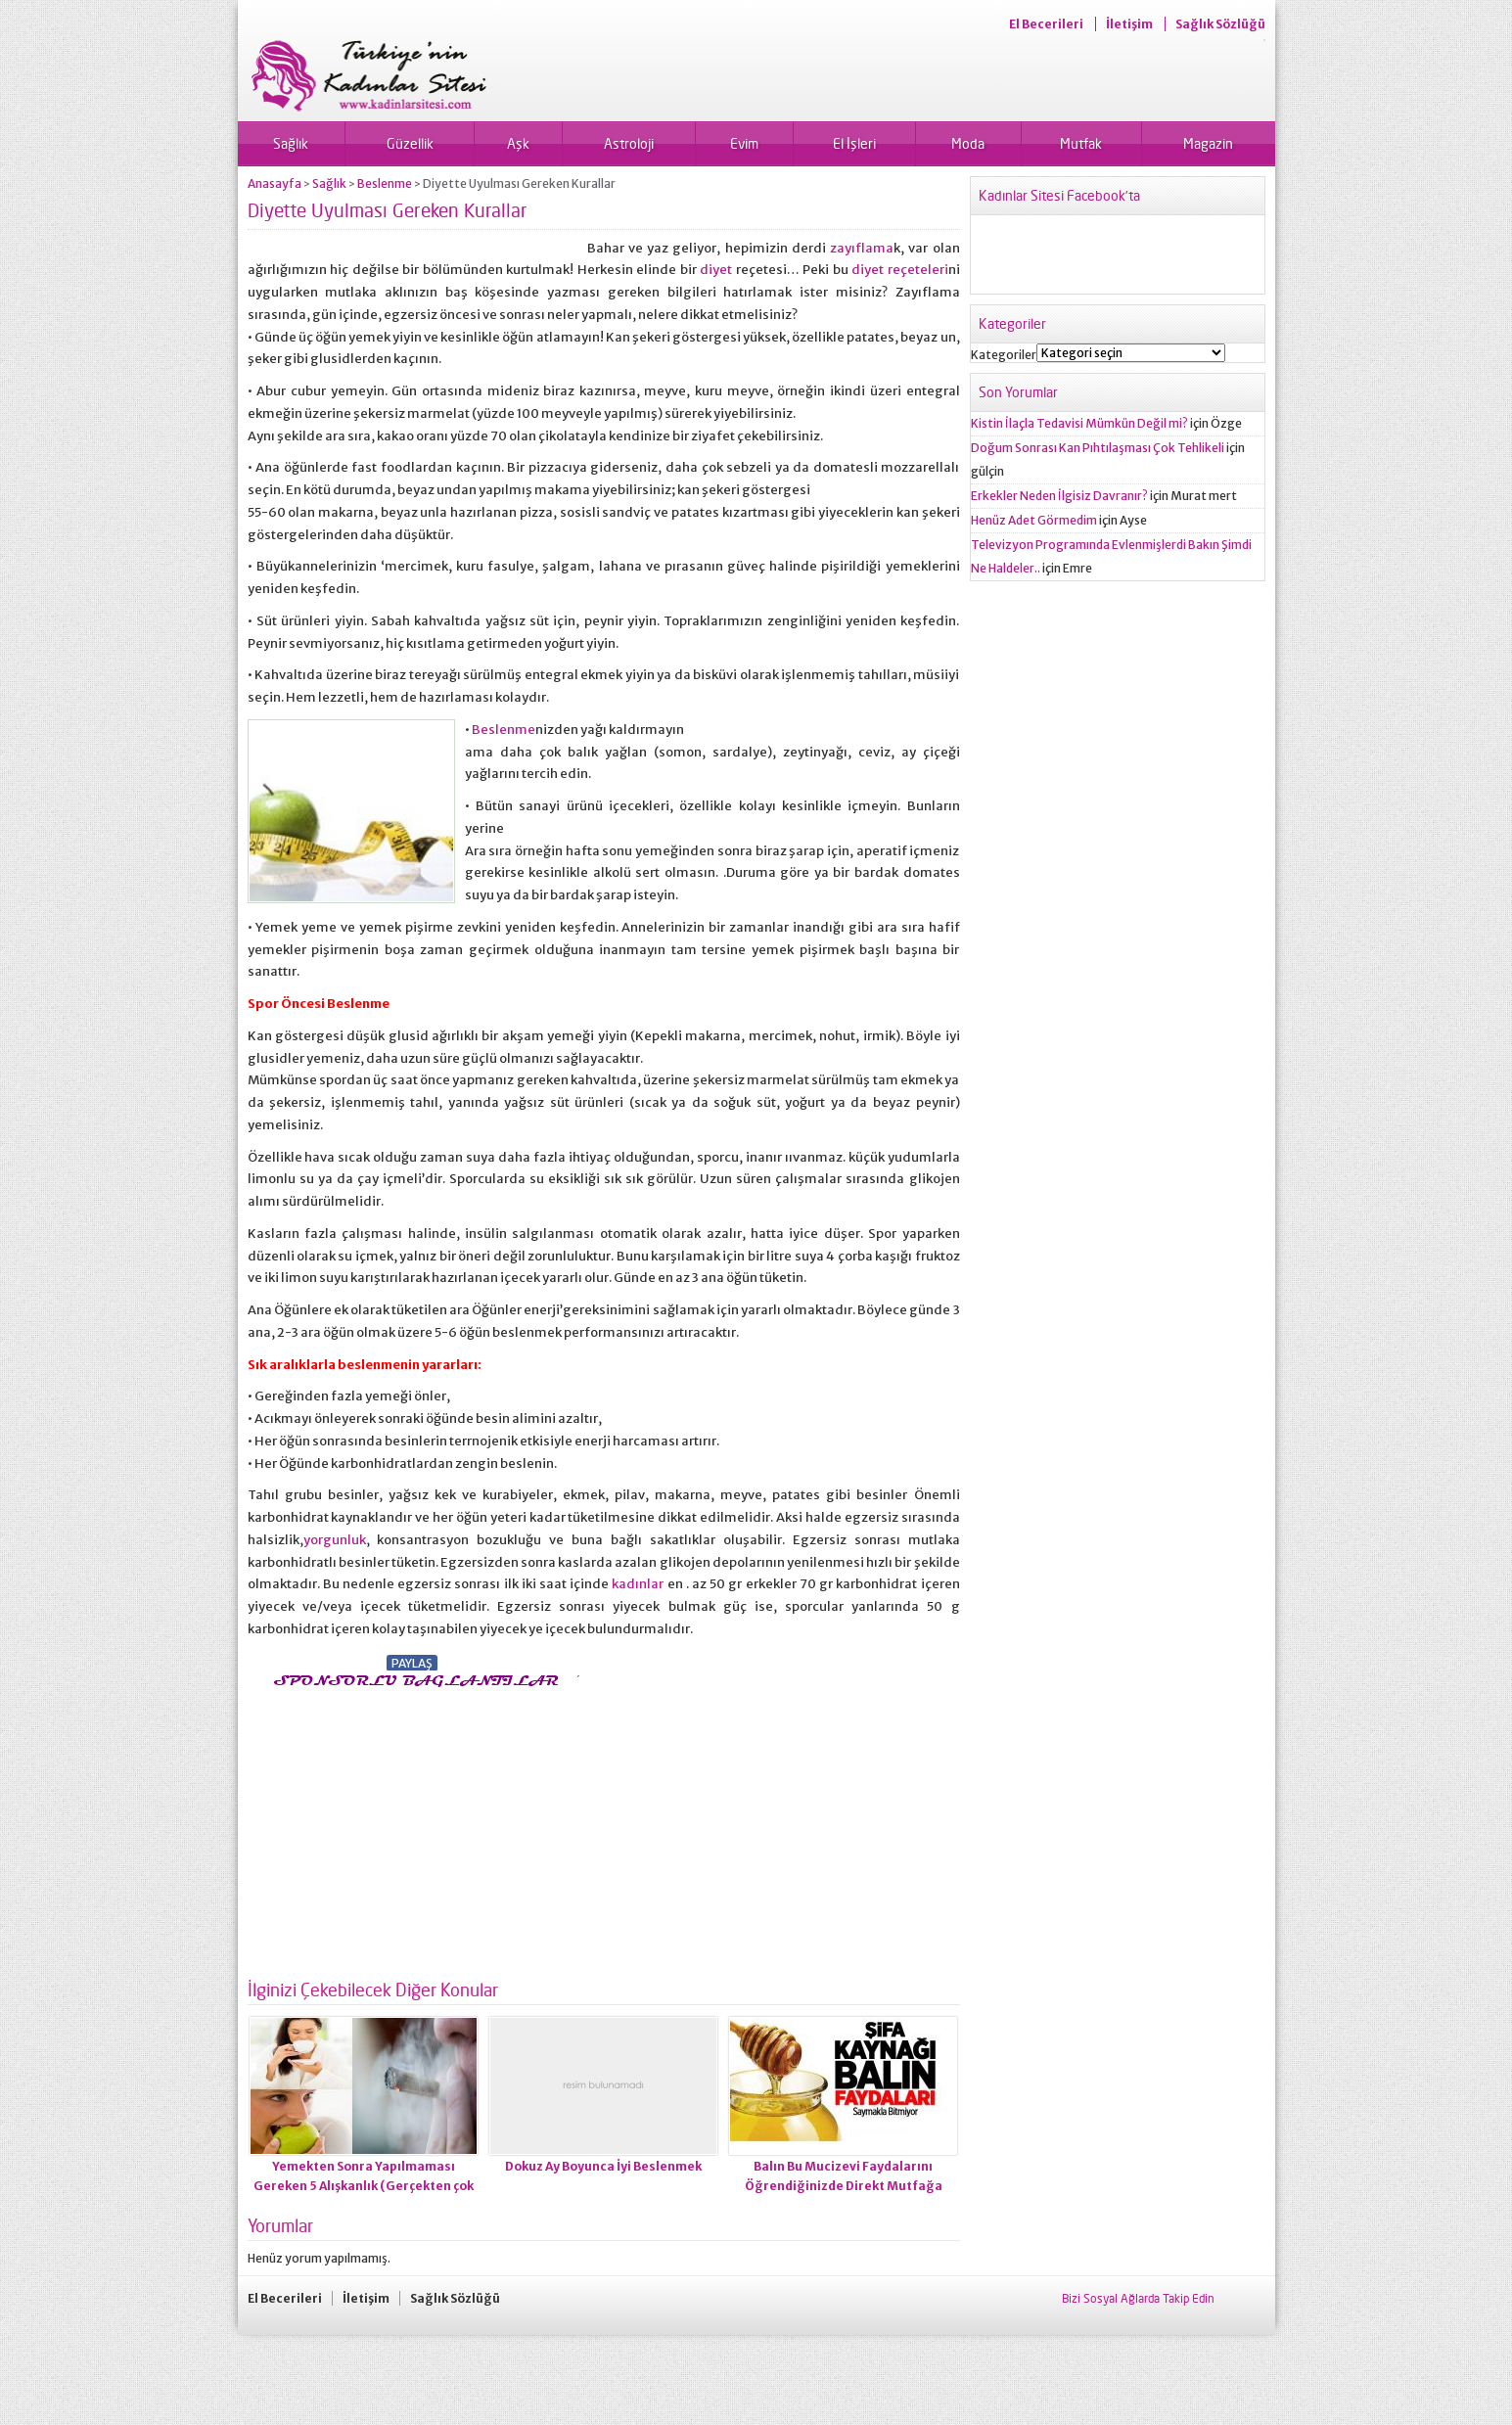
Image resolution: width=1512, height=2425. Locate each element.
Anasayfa (274, 183)
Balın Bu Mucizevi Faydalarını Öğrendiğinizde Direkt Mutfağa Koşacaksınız (843, 2186)
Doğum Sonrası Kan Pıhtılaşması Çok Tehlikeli (1097, 447)
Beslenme (384, 183)
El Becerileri (1046, 24)
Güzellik (410, 143)
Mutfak (1081, 143)
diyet (716, 269)
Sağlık (290, 143)
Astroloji (629, 143)
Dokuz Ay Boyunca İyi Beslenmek (603, 2166)
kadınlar (638, 1584)
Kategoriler (1003, 354)
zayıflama (861, 248)
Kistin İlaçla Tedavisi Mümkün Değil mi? (1079, 423)
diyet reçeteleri (899, 269)
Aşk (518, 143)
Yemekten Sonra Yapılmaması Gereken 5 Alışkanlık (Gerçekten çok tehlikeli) (363, 2186)
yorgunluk (334, 1540)
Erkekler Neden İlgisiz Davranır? (1059, 495)
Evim (744, 143)
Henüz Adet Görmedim (1034, 520)
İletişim (1129, 24)
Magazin (1208, 143)
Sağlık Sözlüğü (1220, 24)
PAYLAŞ (412, 1663)
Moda (968, 143)
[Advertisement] (412, 1828)
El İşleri (854, 143)
